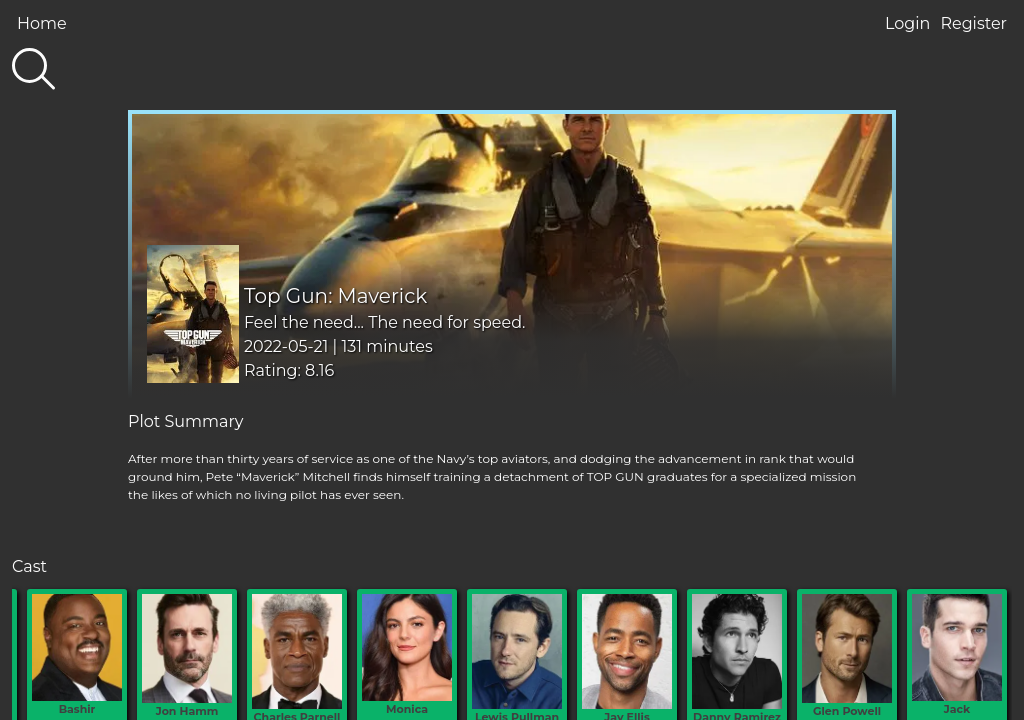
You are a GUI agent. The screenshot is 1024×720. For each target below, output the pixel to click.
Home (42, 23)
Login (907, 23)
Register (973, 23)
